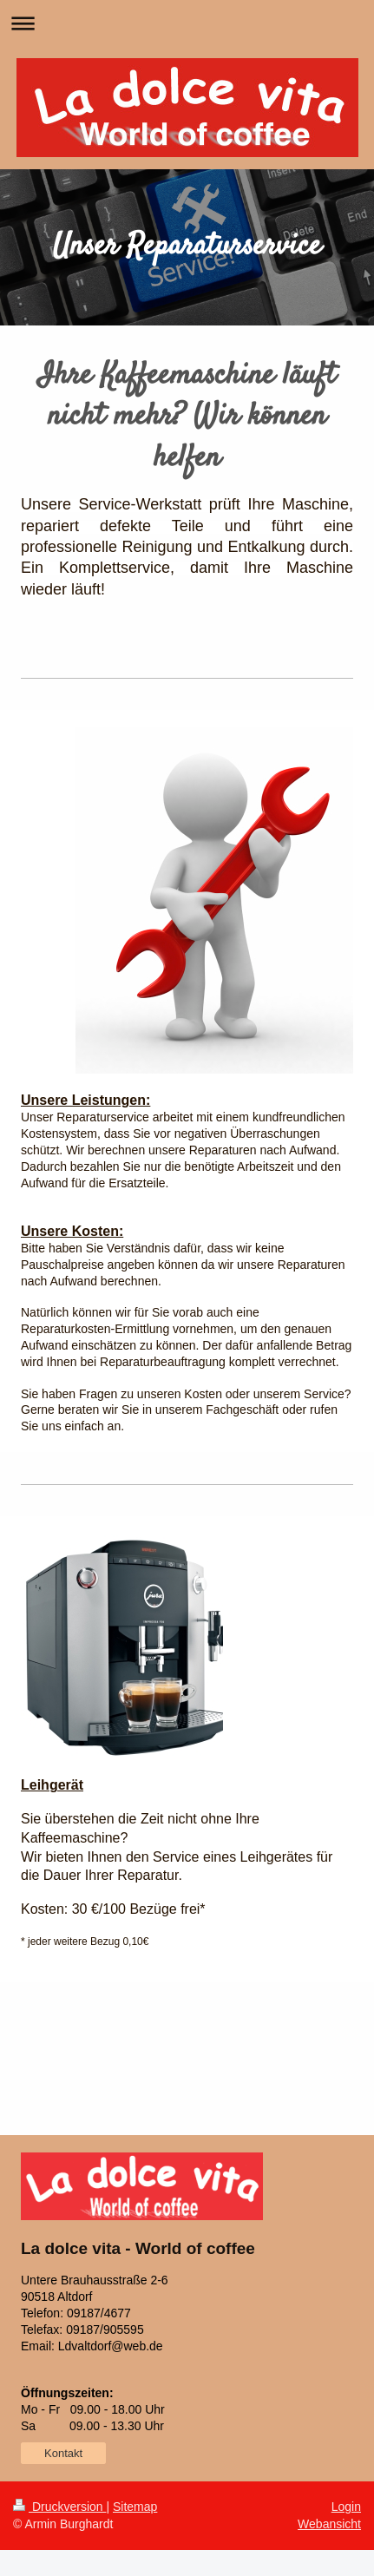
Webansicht (329, 2524)
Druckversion (59, 2507)
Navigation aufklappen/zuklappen (187, 23)
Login (346, 2507)
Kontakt (63, 2453)
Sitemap (135, 2507)
